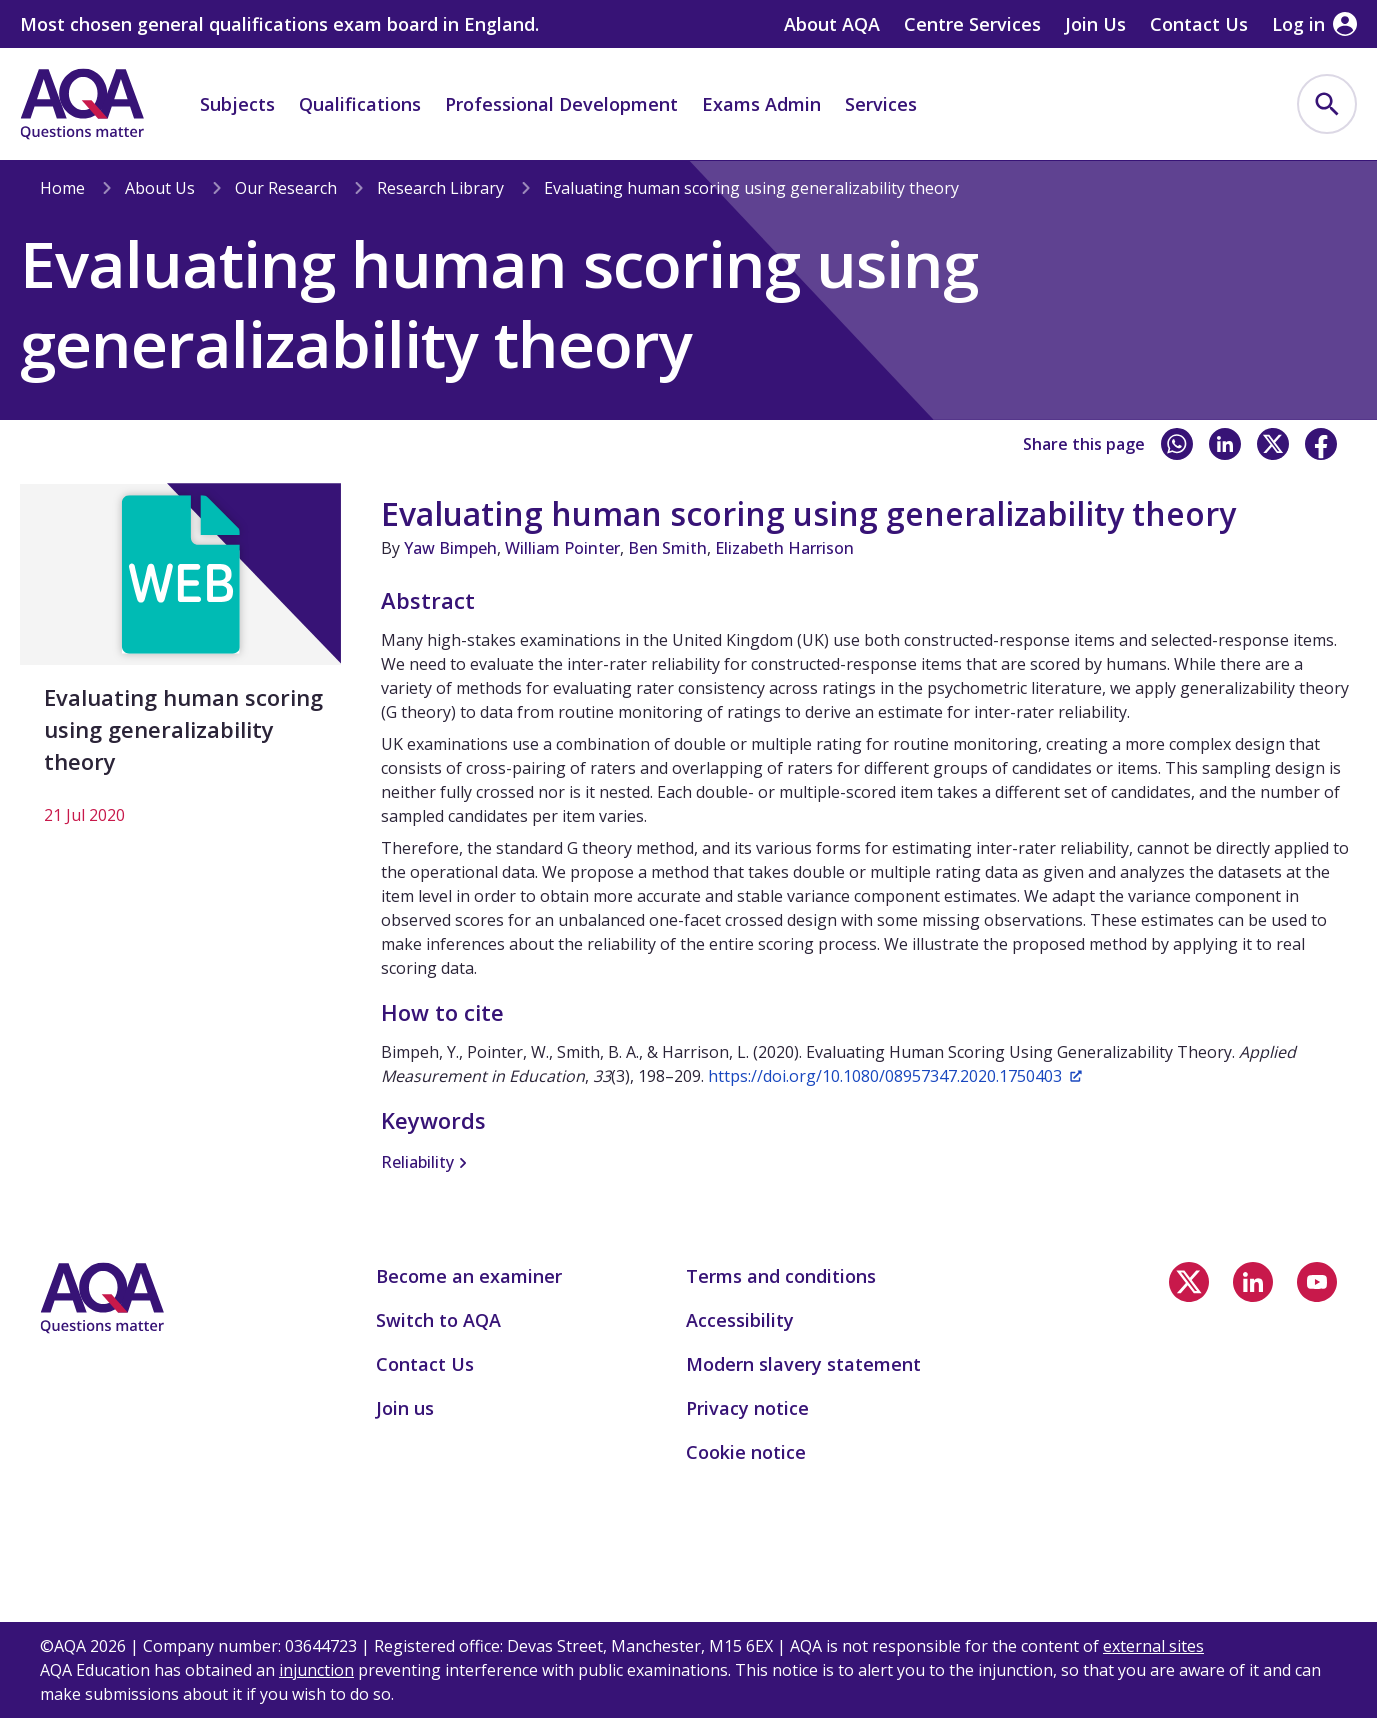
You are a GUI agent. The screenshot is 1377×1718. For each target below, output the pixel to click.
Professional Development (561, 104)
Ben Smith (667, 548)
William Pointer (562, 548)
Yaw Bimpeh (450, 548)
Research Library (440, 188)
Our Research (286, 188)
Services (881, 104)
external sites (1153, 1646)
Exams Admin (761, 104)
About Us (160, 188)
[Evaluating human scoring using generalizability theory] (180, 665)
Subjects (237, 104)
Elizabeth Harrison (784, 548)
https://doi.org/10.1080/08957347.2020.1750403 (895, 1076)
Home (62, 188)
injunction (316, 1670)
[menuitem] (1327, 104)
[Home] (82, 104)
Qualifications (360, 104)
